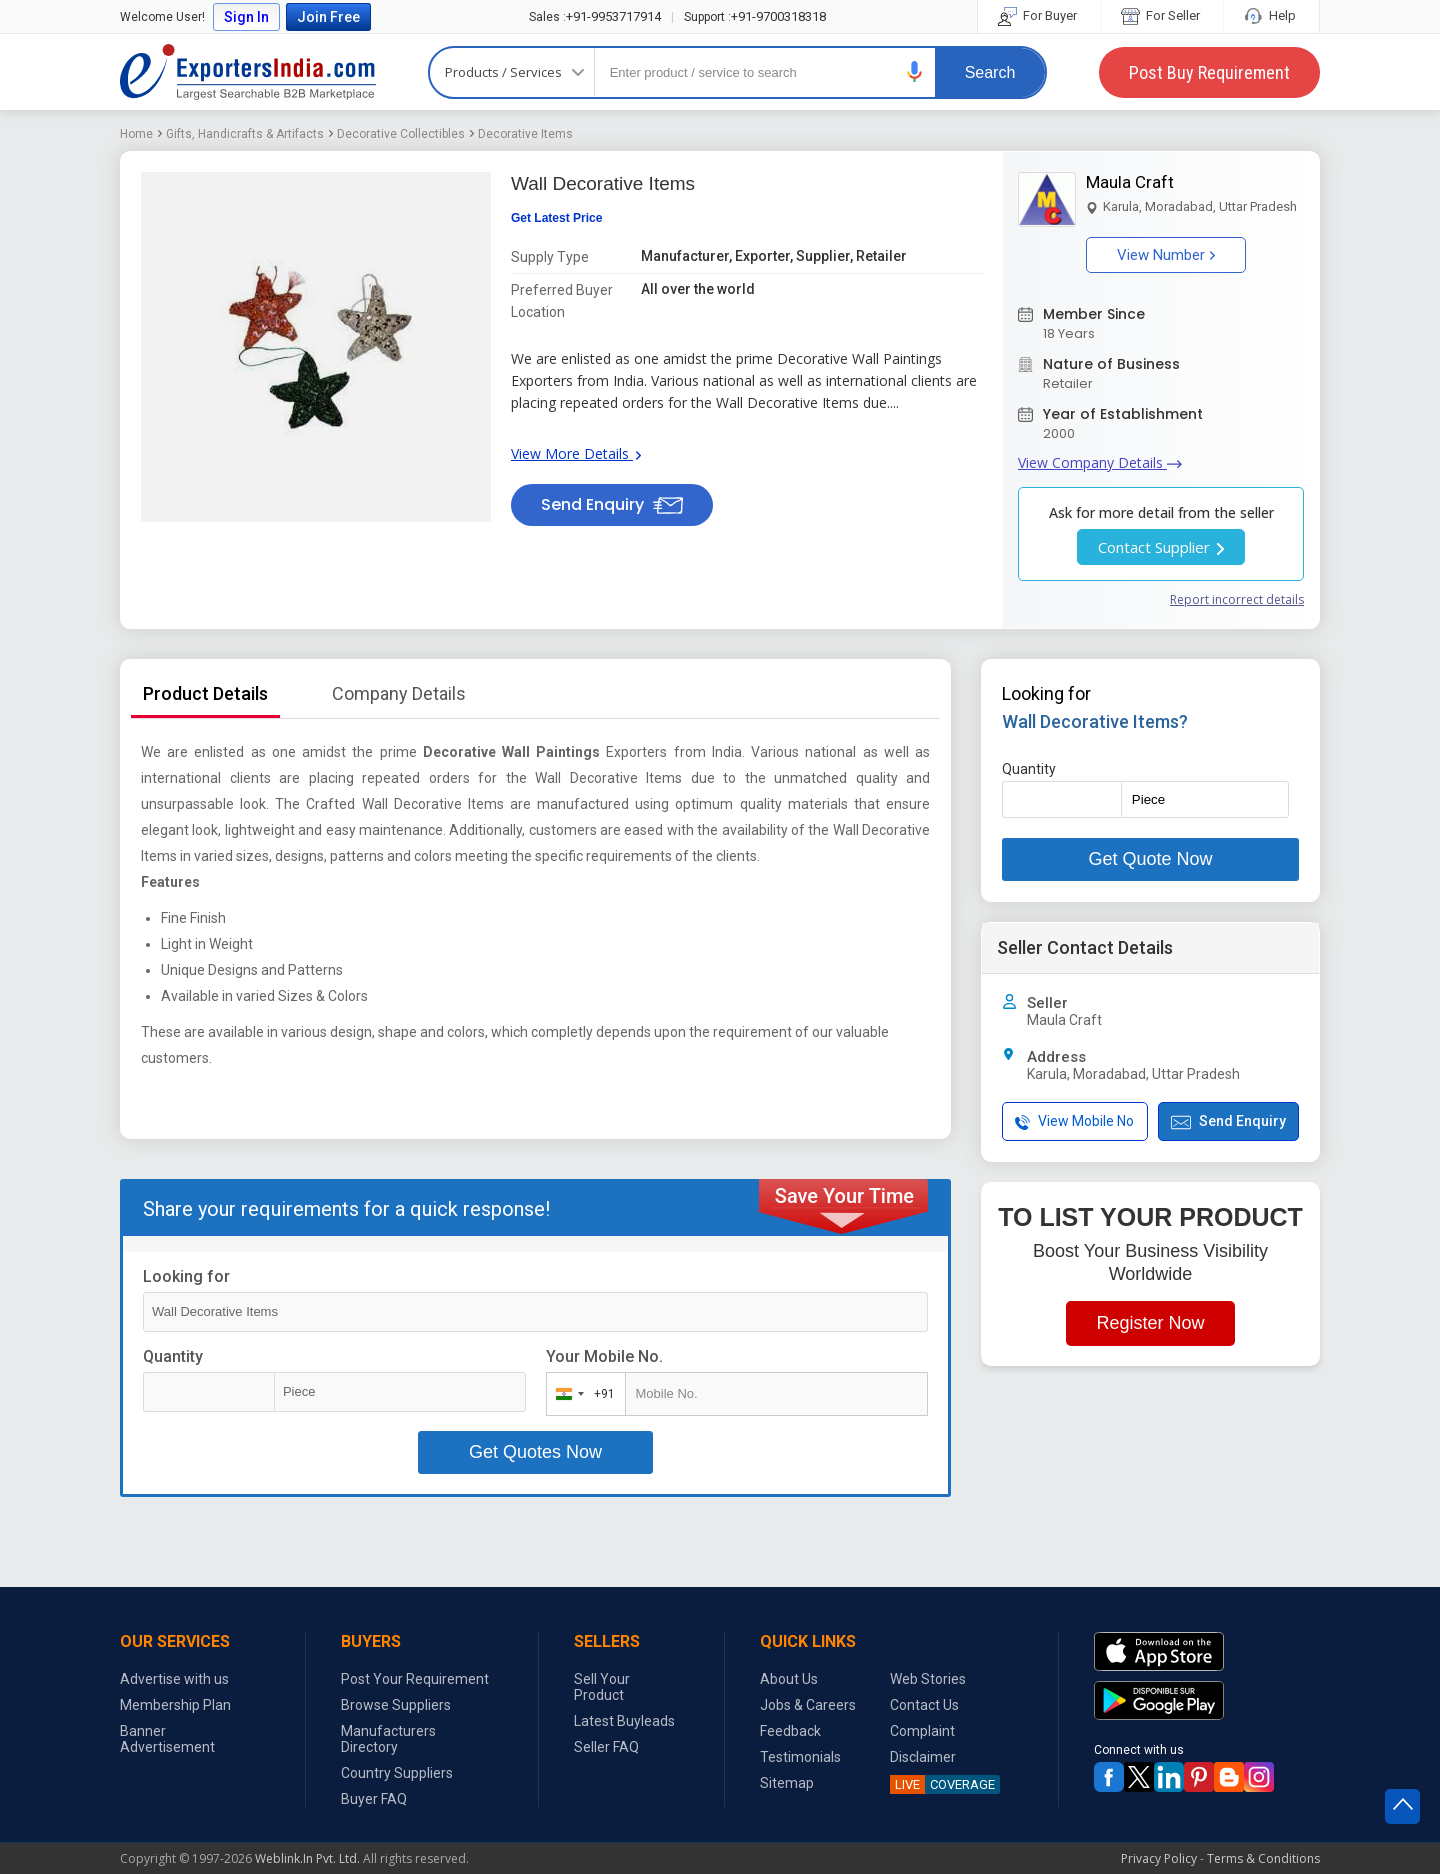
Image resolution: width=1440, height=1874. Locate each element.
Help (1271, 15)
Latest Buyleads (624, 1721)
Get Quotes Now (535, 1452)
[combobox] (581, 1394)
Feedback (790, 1731)
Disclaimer (923, 1757)
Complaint (922, 1731)
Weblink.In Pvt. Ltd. (307, 1858)
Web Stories (928, 1679)
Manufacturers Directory (388, 1739)
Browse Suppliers (396, 1705)
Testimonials (800, 1757)
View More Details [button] (576, 453)
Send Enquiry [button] (612, 504)
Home (136, 134)
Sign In (246, 17)
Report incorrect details (1237, 599)
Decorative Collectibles (401, 134)
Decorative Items (525, 134)
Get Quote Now (1150, 859)
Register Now (1150, 1323)
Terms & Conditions (1263, 1858)
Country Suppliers (397, 1773)
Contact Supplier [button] (1161, 547)
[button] (915, 71)
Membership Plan (175, 1705)
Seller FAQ (606, 1747)
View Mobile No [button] (1074, 1121)
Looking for (186, 1276)
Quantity (173, 1356)
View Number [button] (1166, 255)
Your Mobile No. (604, 1356)
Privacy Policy (1159, 1858)
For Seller (1162, 15)
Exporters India (248, 72)
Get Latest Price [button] (556, 218)
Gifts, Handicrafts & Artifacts (245, 134)
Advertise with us (174, 1679)
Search (990, 72)
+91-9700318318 (755, 16)
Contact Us (924, 1705)
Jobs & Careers (808, 1705)
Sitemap (787, 1783)
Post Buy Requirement (1209, 72)
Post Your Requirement (415, 1679)
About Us (789, 1679)
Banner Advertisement (167, 1739)
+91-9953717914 (595, 16)
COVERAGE (942, 1784)
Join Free (328, 17)
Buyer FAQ (374, 1799)
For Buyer (1039, 15)
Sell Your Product (602, 1687)
